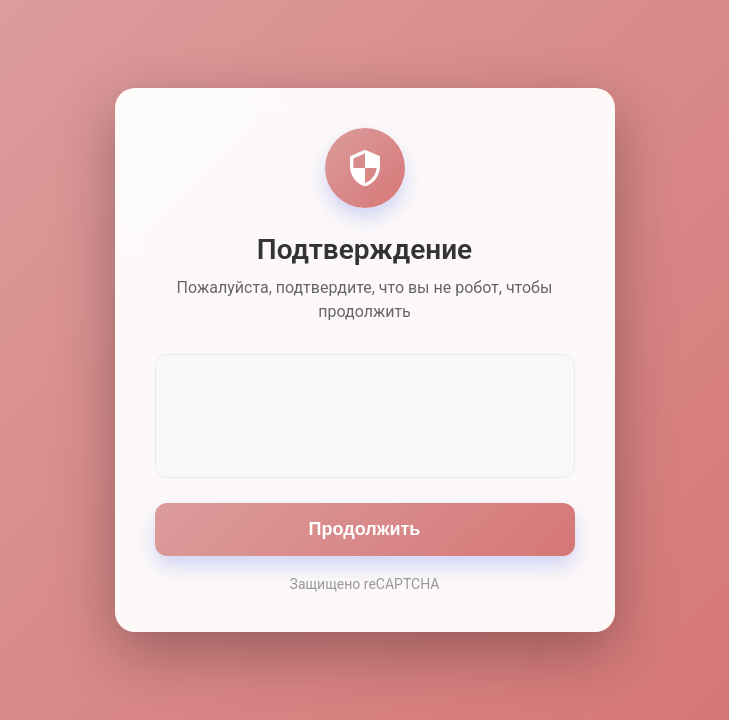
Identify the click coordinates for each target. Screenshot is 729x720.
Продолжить (365, 529)
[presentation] (365, 414)
